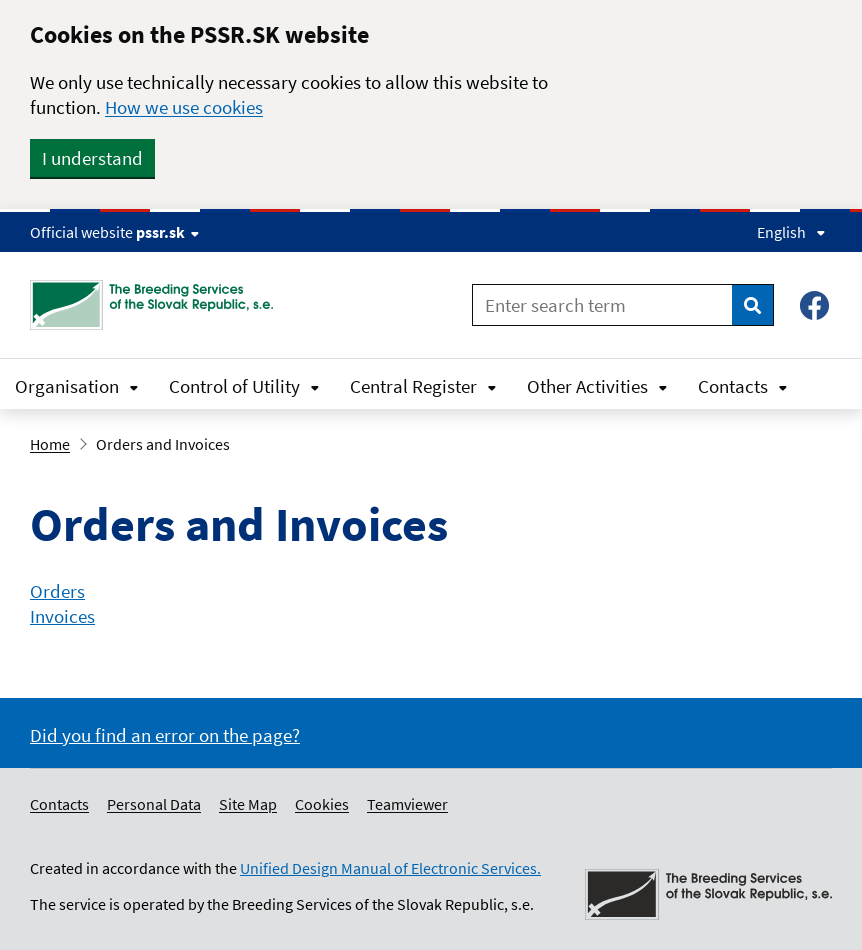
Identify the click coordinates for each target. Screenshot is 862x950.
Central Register (423, 386)
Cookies (322, 804)
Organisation (77, 386)
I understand (92, 158)
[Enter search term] (602, 305)
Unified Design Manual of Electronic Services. (390, 868)
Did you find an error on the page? (165, 735)
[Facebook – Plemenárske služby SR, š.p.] (814, 305)
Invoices (62, 616)
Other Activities (597, 386)
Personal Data (154, 804)
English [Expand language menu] (791, 232)
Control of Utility (244, 386)
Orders (57, 591)
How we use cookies (184, 107)
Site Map (248, 804)
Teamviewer (407, 804)
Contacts (743, 386)
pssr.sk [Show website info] (167, 232)
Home (50, 444)
